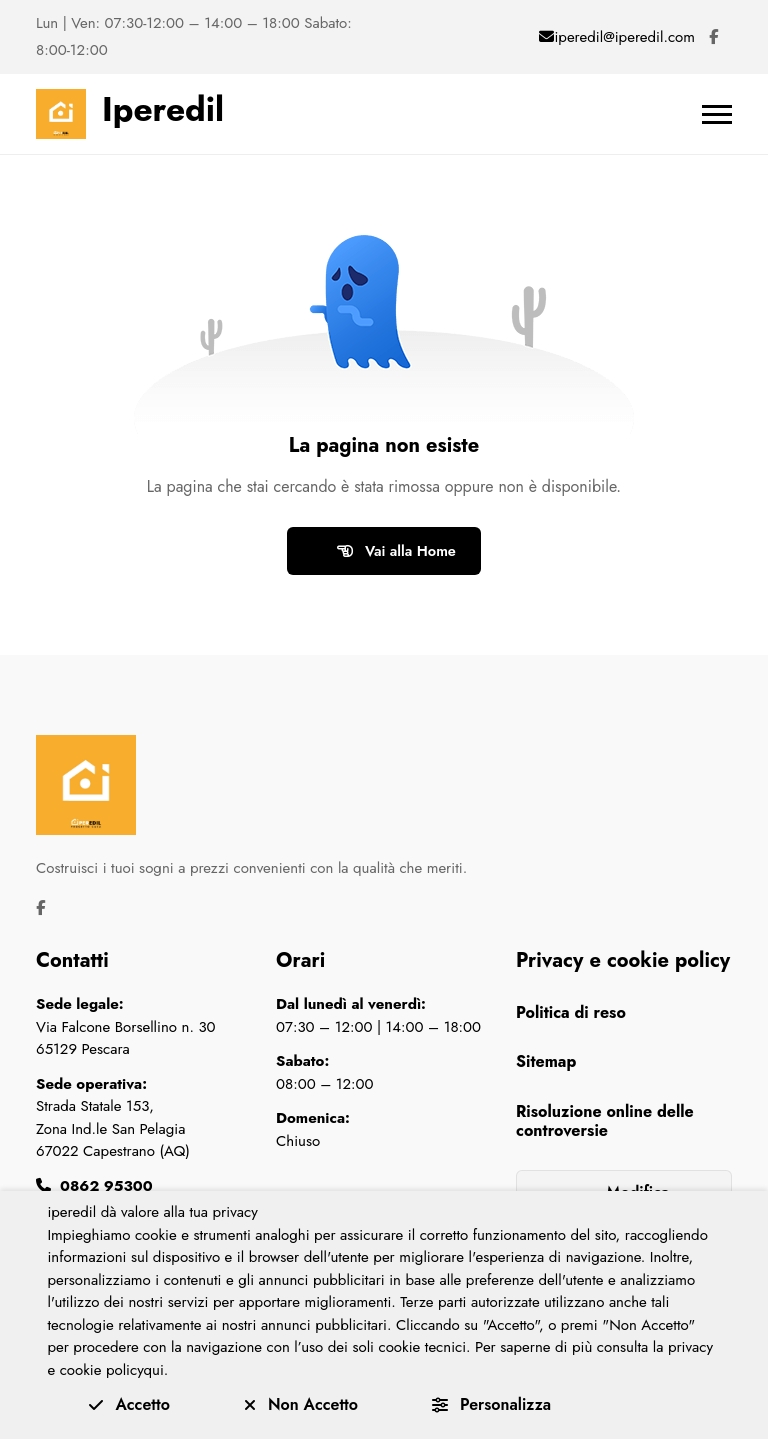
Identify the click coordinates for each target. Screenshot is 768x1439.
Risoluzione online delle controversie (605, 1121)
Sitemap (546, 1061)
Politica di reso (571, 1012)
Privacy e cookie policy (623, 960)
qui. (156, 1370)
